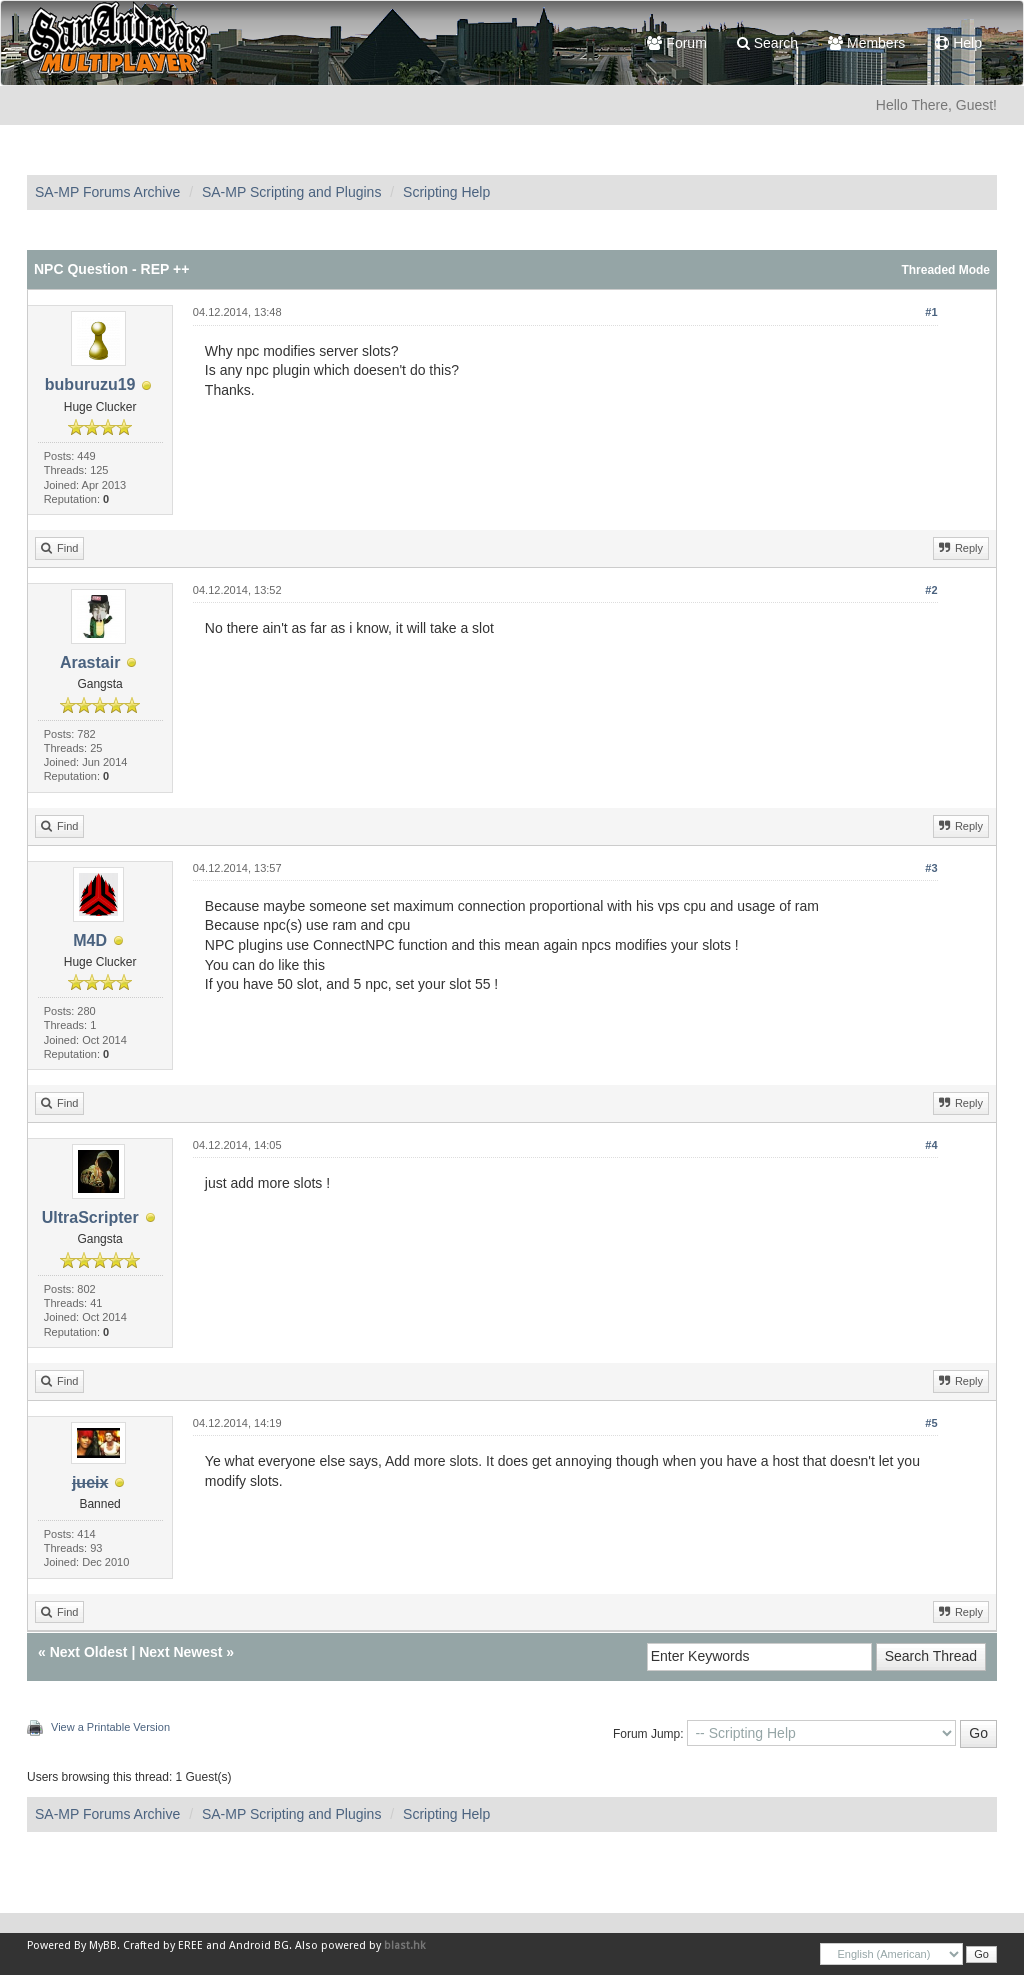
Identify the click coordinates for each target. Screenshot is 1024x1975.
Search (767, 43)
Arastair (90, 662)
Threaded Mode (945, 270)
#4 (931, 1145)
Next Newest (180, 1652)
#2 (931, 590)
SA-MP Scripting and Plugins (292, 192)
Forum (676, 43)
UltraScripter (90, 1217)
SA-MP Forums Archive (107, 192)
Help (958, 43)
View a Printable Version (110, 1727)
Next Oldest (89, 1652)
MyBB (103, 1945)
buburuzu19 (90, 384)
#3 (931, 868)
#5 (931, 1423)
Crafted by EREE (163, 1945)
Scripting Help (446, 192)
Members (866, 43)
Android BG (259, 1945)
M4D (90, 940)
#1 (931, 312)
